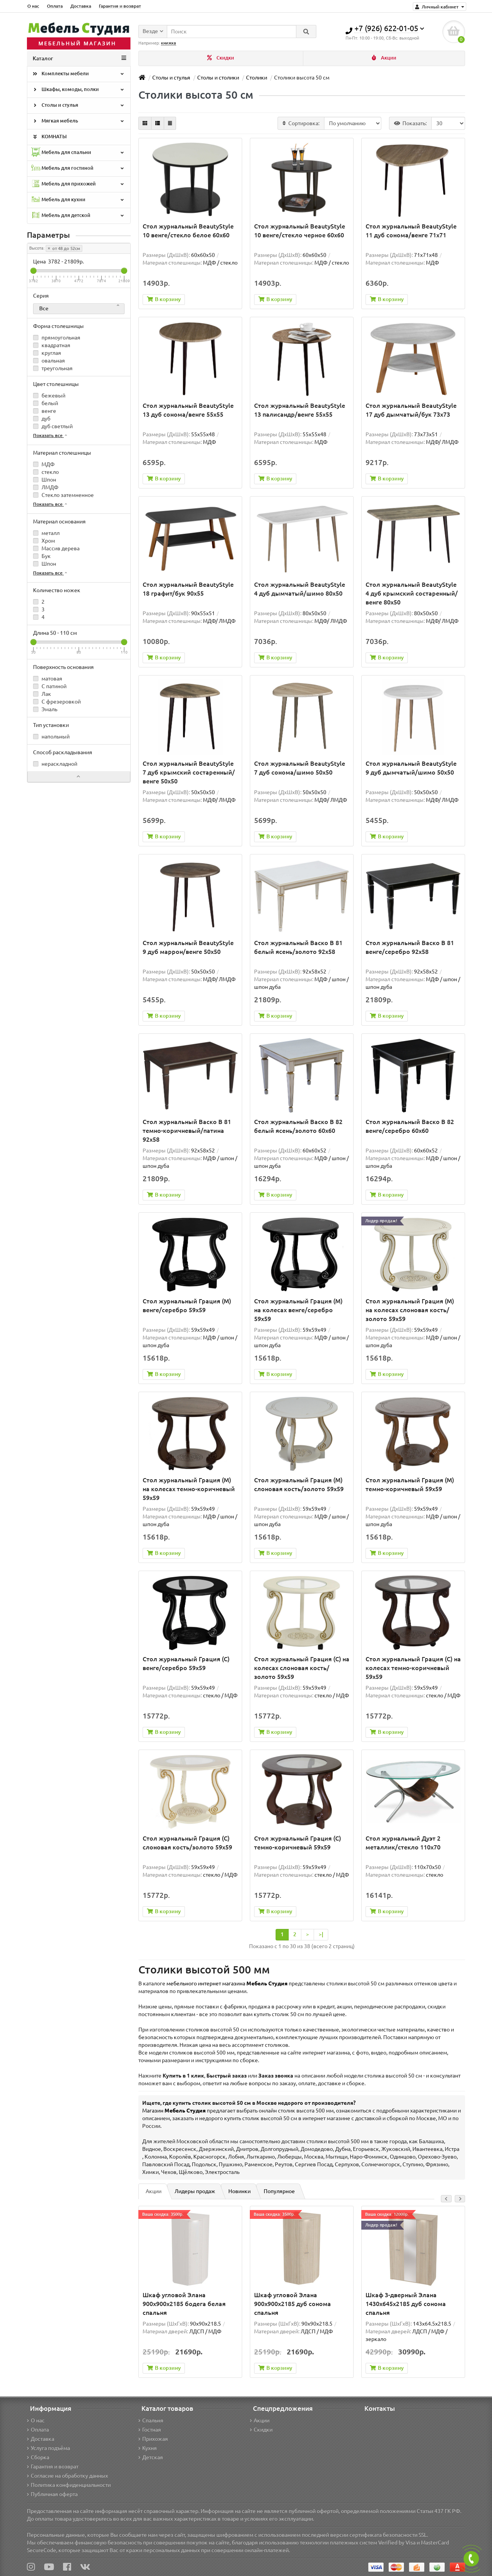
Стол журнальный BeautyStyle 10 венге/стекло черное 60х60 (299, 230)
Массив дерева (56, 548)
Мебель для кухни (78, 200)
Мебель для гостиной (78, 168)
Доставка (80, 5)
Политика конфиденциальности (69, 2485)
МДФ (44, 464)
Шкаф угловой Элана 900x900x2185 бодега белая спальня (184, 2303)
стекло (46, 472)
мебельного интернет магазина (227, 1983)
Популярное (279, 2191)
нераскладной (55, 764)
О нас (33, 5)
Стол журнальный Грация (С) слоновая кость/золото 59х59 (187, 1843)
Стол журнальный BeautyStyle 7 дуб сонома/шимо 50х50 (299, 768)
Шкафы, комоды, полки (78, 90)
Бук (42, 556)
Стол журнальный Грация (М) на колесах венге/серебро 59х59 (298, 1310)
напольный (51, 736)
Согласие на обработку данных (67, 2476)
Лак (42, 694)
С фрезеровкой (57, 702)
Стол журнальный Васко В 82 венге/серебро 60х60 (410, 1126)
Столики (256, 77)
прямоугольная (56, 337)
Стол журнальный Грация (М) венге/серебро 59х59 (187, 1305)
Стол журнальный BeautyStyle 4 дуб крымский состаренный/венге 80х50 (412, 593)
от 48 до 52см (64, 248)
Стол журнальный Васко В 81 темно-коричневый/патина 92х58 (187, 1130)
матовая (47, 678)
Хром (44, 541)
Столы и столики (218, 77)
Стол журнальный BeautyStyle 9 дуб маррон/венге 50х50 (188, 947)
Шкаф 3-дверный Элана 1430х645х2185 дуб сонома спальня (406, 2303)
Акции (384, 58)
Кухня (147, 2448)
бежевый (49, 395)
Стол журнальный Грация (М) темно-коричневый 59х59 (410, 1484)
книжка (168, 42)
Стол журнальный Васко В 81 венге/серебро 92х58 (410, 947)
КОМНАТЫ (49, 137)
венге (44, 411)
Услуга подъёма (48, 2448)
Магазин (174, 2110)
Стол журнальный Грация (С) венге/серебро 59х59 (186, 1663)
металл (46, 533)
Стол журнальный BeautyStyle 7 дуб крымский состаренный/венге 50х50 (189, 772)
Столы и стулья (78, 105)
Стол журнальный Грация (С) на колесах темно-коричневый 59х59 (413, 1668)
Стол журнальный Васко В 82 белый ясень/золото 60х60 (298, 1126)
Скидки (220, 58)
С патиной (49, 686)
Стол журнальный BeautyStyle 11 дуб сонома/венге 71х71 (411, 230)
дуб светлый (53, 426)
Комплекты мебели (78, 74)
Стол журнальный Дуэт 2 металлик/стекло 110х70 (403, 1843)
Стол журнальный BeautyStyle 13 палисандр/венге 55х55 (299, 410)
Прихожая (153, 2439)
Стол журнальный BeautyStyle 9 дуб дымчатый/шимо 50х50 (411, 768)
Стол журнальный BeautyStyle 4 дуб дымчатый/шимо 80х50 (299, 589)
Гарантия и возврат (120, 5)
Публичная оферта (52, 2494)
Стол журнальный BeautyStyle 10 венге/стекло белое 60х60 (188, 230)
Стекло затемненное (63, 495)
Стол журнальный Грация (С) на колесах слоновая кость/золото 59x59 (301, 1668)
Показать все (50, 435)
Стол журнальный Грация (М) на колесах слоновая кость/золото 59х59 (410, 1310)
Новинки (239, 2191)
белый (45, 403)
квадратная (51, 345)
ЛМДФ (45, 487)
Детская (150, 2457)
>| (321, 1934)
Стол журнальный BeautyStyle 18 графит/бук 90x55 (188, 589)
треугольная (53, 368)
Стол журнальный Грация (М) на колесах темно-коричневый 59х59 (189, 1489)
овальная (49, 361)
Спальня (150, 2420)
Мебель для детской (78, 216)
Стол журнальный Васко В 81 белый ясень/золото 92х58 (298, 947)
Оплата (55, 5)
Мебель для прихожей (78, 184)
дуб (41, 419)
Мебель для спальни (78, 153)
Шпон (44, 480)
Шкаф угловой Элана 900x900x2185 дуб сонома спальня (292, 2303)
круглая (47, 353)
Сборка (38, 2457)
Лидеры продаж (195, 2191)
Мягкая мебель (78, 121)
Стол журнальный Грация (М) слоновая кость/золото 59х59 (299, 1484)
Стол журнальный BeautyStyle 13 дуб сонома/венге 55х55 (188, 410)
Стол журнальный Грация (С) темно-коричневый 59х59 (297, 1843)
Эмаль (45, 709)
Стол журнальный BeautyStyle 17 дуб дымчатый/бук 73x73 (411, 410)
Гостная (149, 2430)
